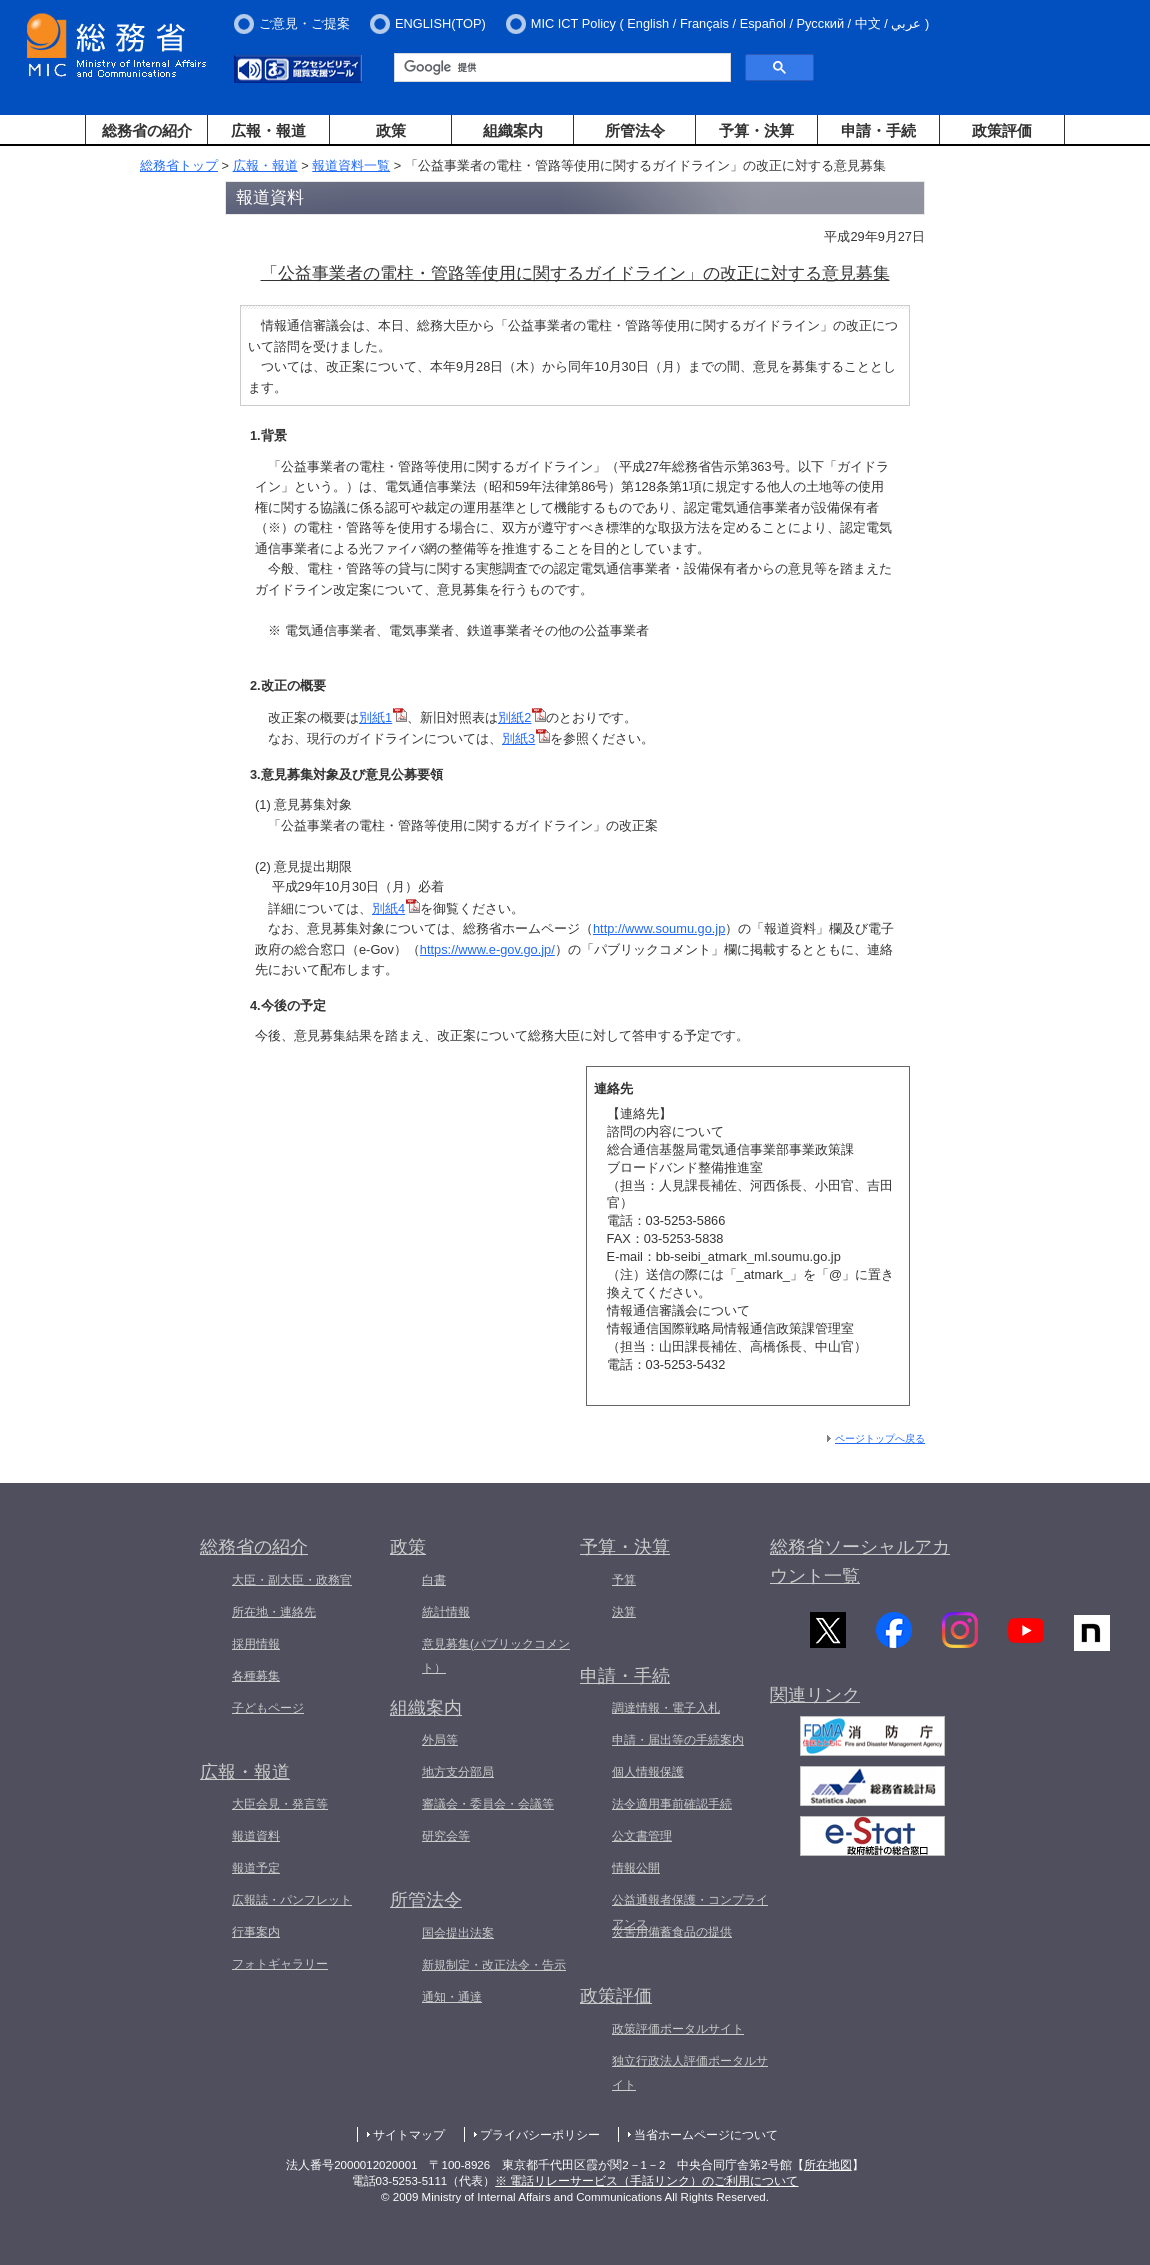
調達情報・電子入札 (666, 1708)
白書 (434, 1580)
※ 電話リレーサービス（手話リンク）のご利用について (646, 2181)
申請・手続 (878, 130)
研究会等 (446, 1836)
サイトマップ (409, 2135)
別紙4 (396, 908)
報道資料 (256, 1836)
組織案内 (513, 130)
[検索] (560, 68)
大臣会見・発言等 (280, 1804)
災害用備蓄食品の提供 (672, 1932)
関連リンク (815, 1702)
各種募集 (256, 1676)
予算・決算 (756, 130)
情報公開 (636, 1868)
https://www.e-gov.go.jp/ (487, 949)
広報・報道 (268, 130)
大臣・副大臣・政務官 (292, 1580)
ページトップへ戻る (880, 1438)
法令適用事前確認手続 (672, 1804)
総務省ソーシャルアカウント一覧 (860, 1561)
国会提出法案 (458, 1933)
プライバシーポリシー (540, 2135)
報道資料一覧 (351, 165)
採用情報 (256, 1644)
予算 (624, 1580)
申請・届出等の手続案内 (678, 1740)
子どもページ (268, 1708)
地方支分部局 (458, 1772)
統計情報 (446, 1612)
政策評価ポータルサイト (678, 2029)
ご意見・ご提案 (304, 23)
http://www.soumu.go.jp (659, 928)
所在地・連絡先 (274, 1612)
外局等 (440, 1740)
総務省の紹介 (147, 130)
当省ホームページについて (706, 2135)
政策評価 (1002, 130)
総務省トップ (179, 165)
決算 (624, 1612)
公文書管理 (642, 1836)
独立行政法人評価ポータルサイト (690, 2073)
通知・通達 (452, 1997)
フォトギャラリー (280, 1964)
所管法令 (635, 130)
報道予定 (256, 1868)
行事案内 (256, 1932)
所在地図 (828, 2165)
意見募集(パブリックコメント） (496, 1656)
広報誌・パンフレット (292, 1900)
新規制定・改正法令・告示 (494, 1965)
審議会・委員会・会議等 (488, 1804)
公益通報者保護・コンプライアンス (690, 1912)
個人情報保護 (648, 1772)
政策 (391, 130)
